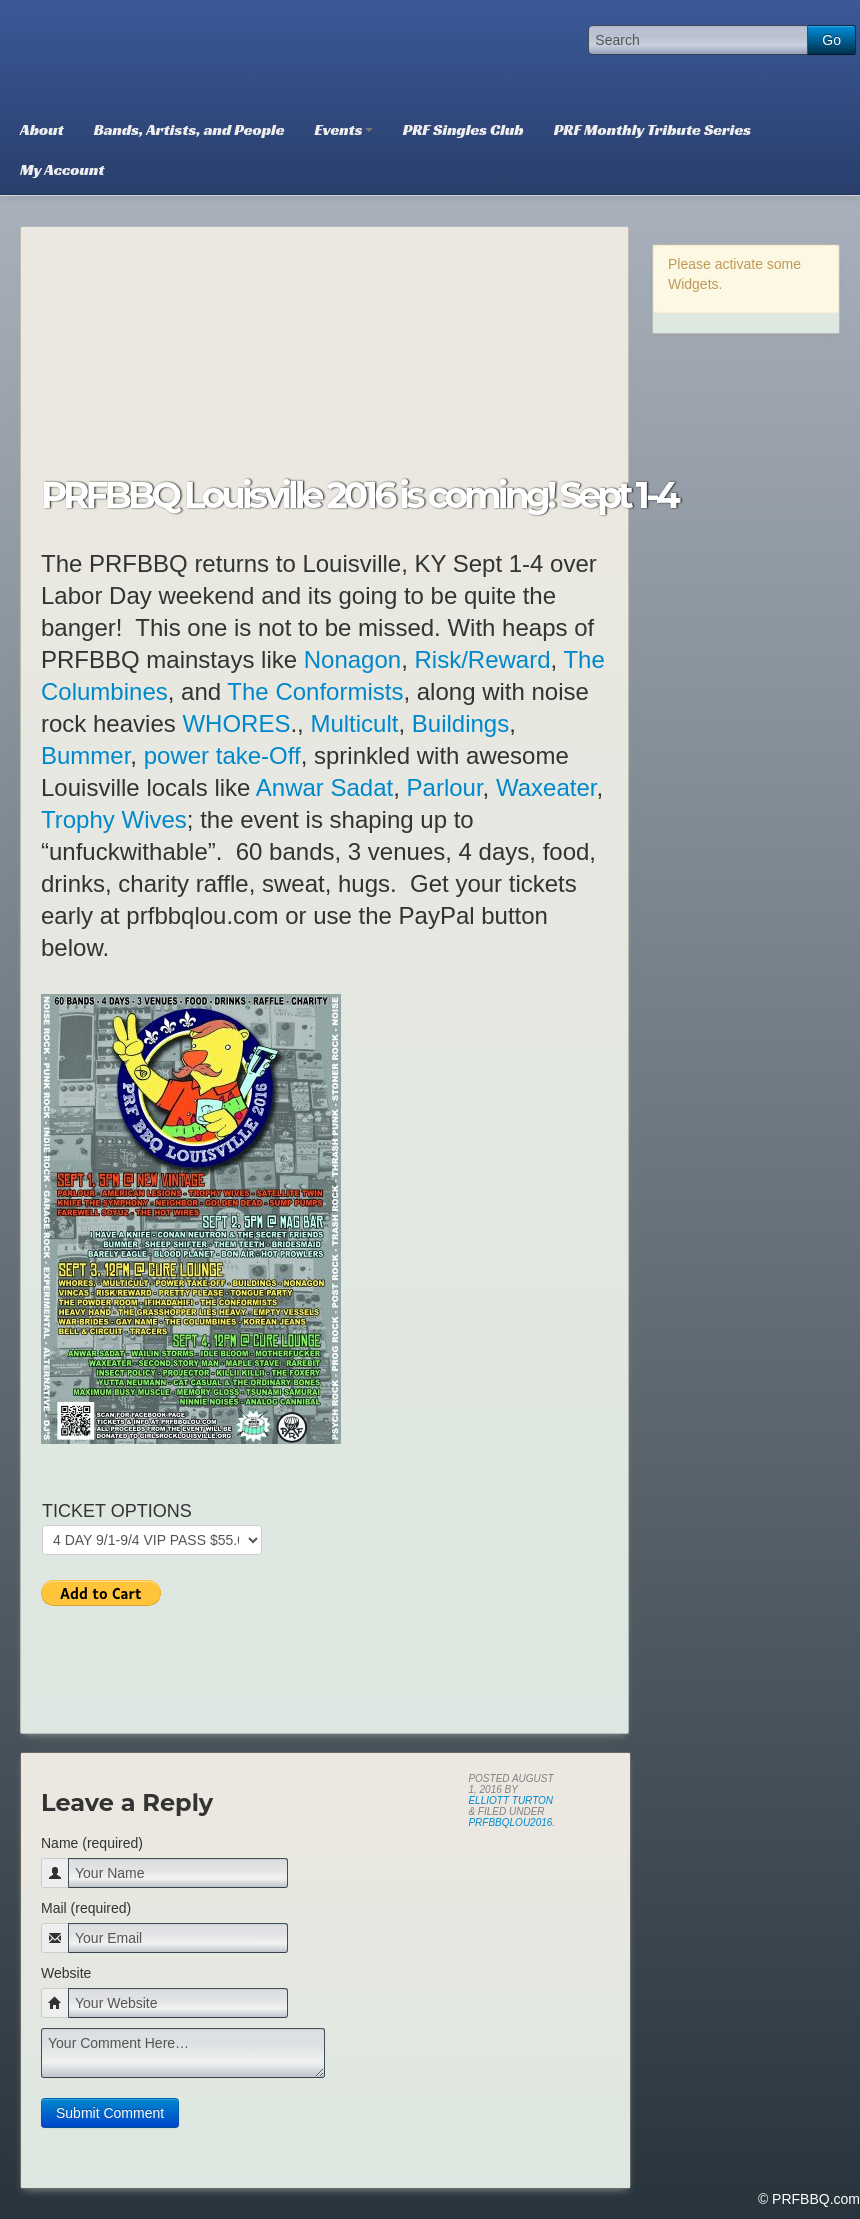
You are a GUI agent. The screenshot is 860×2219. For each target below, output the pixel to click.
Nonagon (352, 659)
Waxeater (546, 787)
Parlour (445, 787)
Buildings (460, 723)
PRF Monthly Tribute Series (652, 129)
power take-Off (222, 755)
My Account (62, 169)
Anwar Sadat (324, 787)
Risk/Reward (483, 659)
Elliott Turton (510, 1800)
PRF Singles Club (463, 129)
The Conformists (315, 691)
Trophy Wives (114, 819)
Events (344, 129)
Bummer (85, 755)
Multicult (354, 723)
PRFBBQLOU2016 (510, 1822)
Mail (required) (86, 1908)
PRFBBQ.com (155, 55)
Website (66, 1973)
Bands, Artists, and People (189, 129)
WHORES (236, 723)
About (42, 129)
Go (831, 40)
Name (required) (92, 1843)
